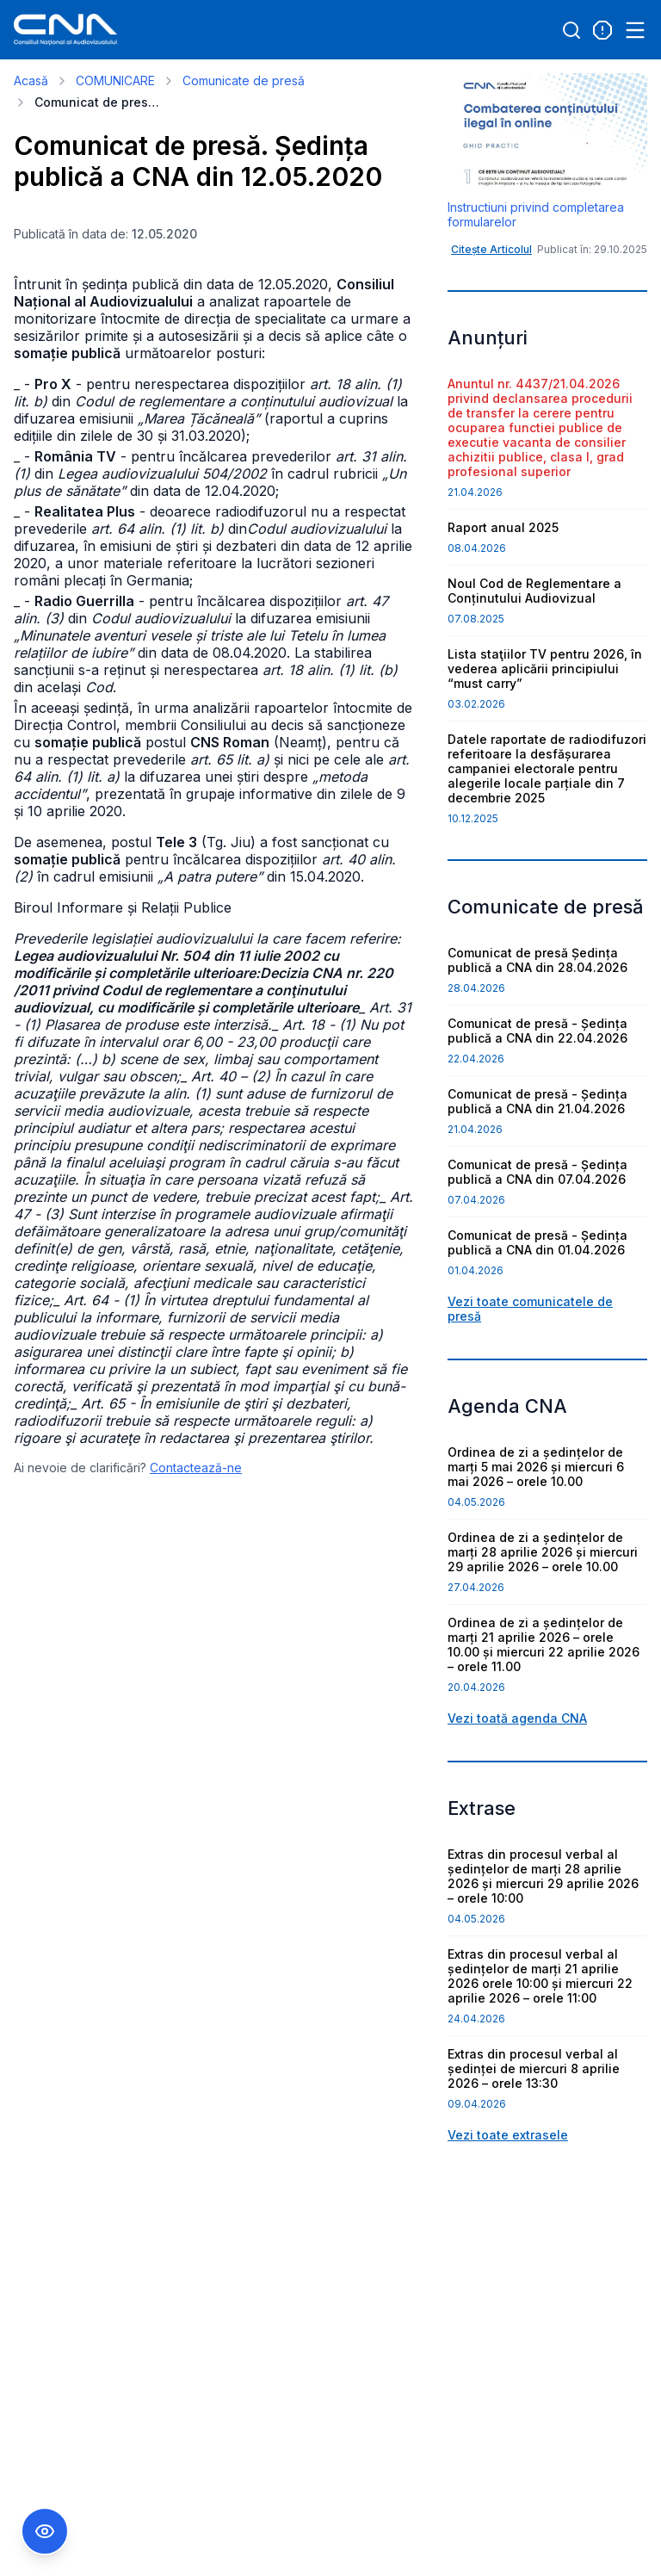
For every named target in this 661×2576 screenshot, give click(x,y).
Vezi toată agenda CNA (517, 1718)
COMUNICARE (115, 80)
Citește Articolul (491, 249)
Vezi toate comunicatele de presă (530, 1308)
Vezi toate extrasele (508, 2134)
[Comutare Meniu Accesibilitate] (45, 2531)
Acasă (31, 80)
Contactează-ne (196, 1467)
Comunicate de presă (243, 80)
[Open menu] (635, 30)
